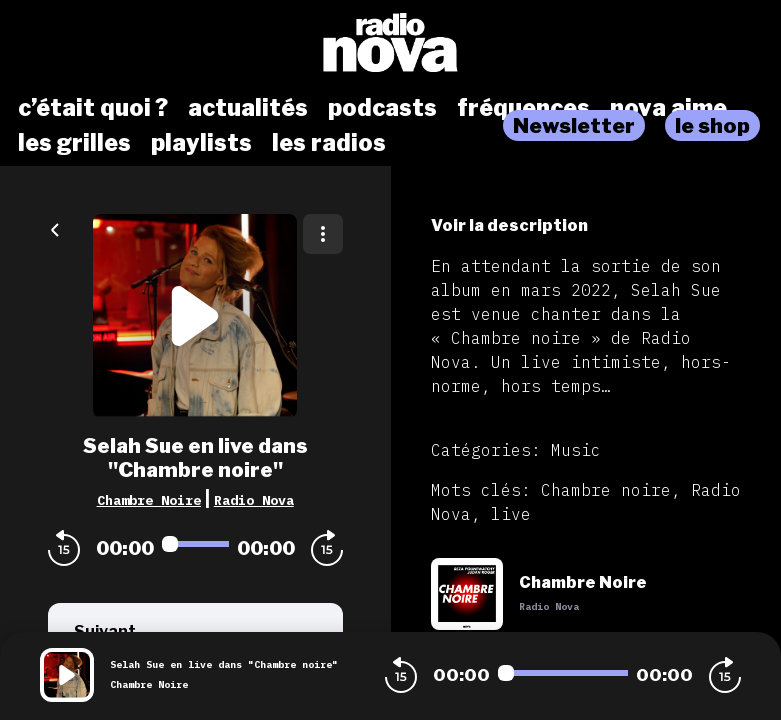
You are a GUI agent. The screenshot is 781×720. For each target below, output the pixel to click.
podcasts (382, 108)
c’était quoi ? (93, 108)
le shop (712, 125)
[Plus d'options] (323, 234)
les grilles (74, 143)
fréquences (523, 108)
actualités (248, 108)
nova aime (668, 108)
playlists (201, 143)
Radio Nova (254, 500)
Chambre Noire (149, 500)
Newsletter (574, 125)
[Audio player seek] (195, 544)
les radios (329, 143)
